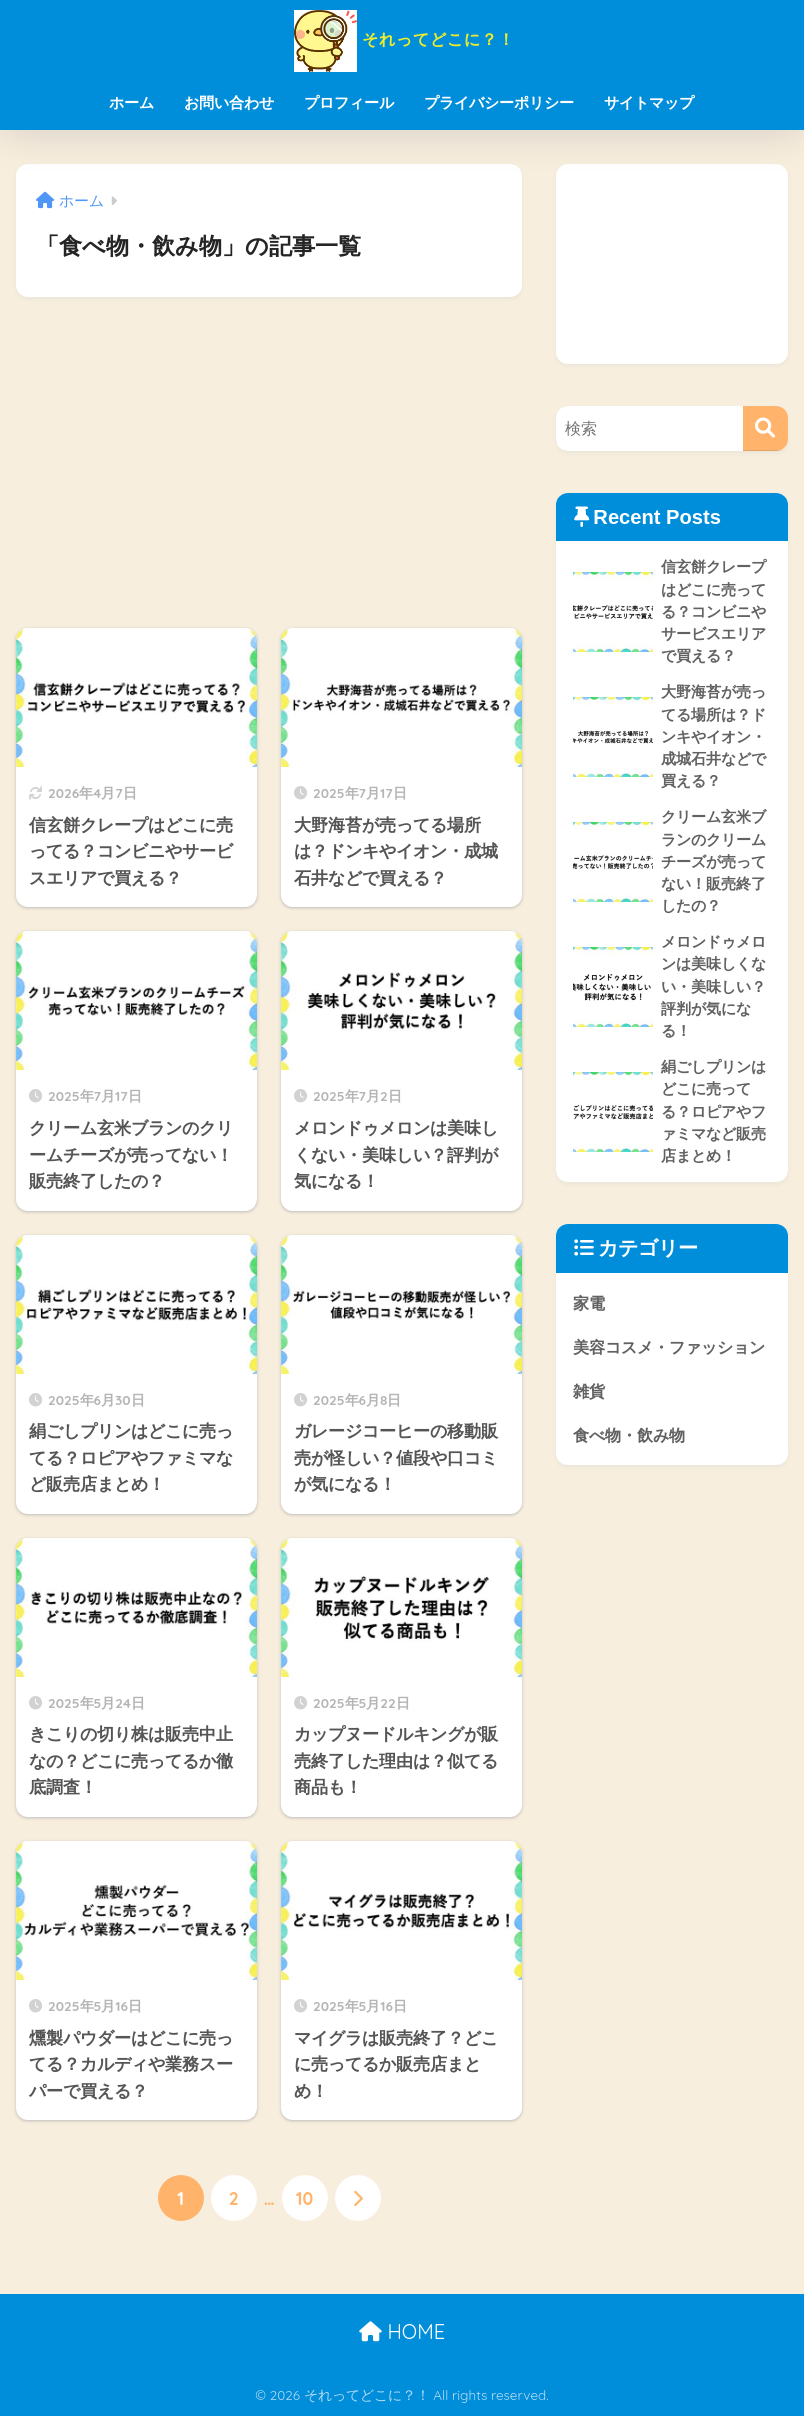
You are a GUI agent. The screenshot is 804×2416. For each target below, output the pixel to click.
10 (305, 2198)
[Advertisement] (269, 463)
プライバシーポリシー (499, 102)
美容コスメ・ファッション (666, 1374)
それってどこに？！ (402, 38)
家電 (590, 1313)
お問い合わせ (229, 102)
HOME (402, 2331)
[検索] (765, 428)
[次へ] (358, 2198)
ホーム (131, 102)
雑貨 (590, 1433)
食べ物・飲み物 (632, 1478)
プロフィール (349, 102)
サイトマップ (649, 102)
